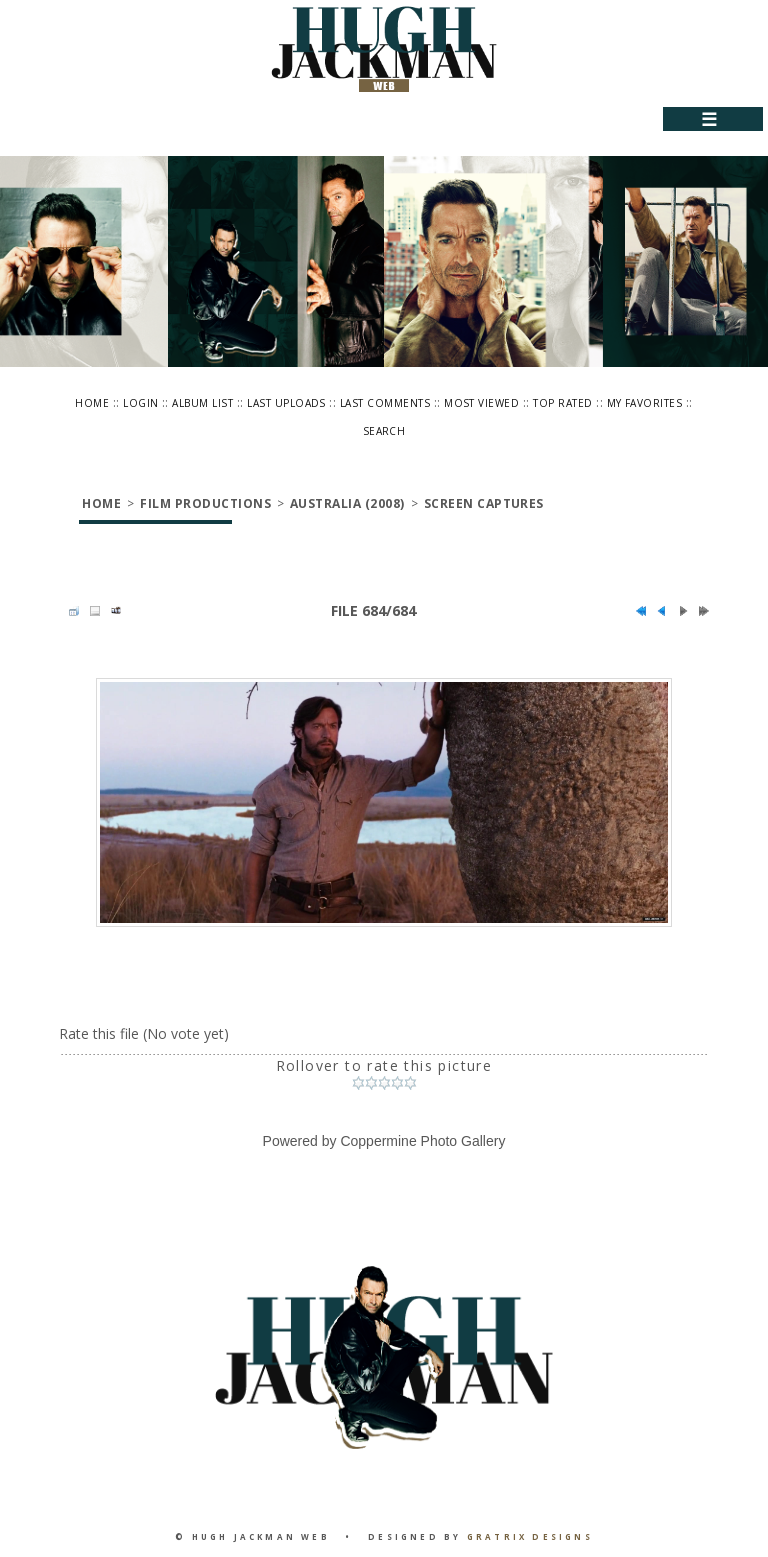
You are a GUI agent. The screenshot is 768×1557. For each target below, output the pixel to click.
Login (140, 403)
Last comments (385, 403)
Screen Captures (484, 503)
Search (384, 431)
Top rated (562, 403)
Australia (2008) (347, 503)
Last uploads (286, 403)
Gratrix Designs (530, 1536)
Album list (202, 403)
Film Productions (205, 503)
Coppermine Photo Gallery (422, 1141)
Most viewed (481, 403)
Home (92, 403)
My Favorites (645, 403)
